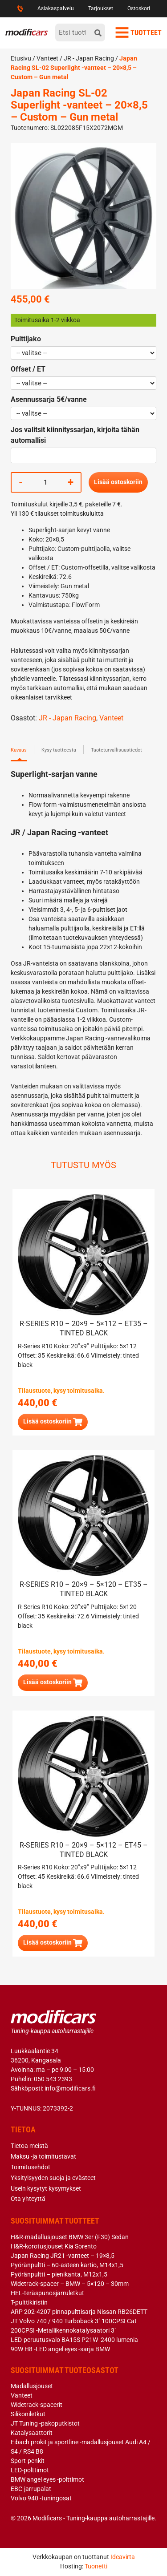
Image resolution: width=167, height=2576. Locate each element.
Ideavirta (122, 2556)
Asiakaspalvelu (55, 8)
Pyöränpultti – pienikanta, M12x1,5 (59, 2274)
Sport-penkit (28, 2460)
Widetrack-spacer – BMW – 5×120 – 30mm (70, 2283)
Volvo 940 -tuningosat (41, 2498)
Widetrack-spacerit (36, 2404)
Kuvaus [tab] (19, 750)
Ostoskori (138, 8)
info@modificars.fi (70, 2088)
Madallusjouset (32, 2386)
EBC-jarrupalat (31, 2488)
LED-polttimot (30, 2470)
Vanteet (47, 58)
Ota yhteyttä (28, 2198)
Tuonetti (96, 2566)
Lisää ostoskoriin (118, 481)
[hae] (98, 32)
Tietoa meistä (29, 2145)
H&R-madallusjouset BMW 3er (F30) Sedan (70, 2236)
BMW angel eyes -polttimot (47, 2479)
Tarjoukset (100, 8)
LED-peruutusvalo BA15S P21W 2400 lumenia (74, 2339)
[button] (53, 1422)
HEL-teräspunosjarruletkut (47, 2293)
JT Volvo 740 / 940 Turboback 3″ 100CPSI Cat (74, 2321)
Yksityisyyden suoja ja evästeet (53, 2177)
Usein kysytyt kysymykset (46, 2188)
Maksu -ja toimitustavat (43, 2156)
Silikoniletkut (28, 2414)
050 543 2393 (53, 2079)
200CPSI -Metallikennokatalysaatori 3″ (63, 2330)
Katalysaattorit (32, 2432)
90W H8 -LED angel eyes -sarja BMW (60, 2349)
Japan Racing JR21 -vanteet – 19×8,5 (62, 2255)
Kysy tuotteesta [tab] (58, 750)
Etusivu (21, 58)
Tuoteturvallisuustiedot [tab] (116, 750)
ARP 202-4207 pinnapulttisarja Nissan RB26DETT (79, 2311)
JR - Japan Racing (89, 58)
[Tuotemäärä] (45, 482)
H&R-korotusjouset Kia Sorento (54, 2246)
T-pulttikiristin (29, 2302)
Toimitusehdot (30, 2167)
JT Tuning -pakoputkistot (45, 2423)
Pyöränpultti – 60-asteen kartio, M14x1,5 (67, 2265)
